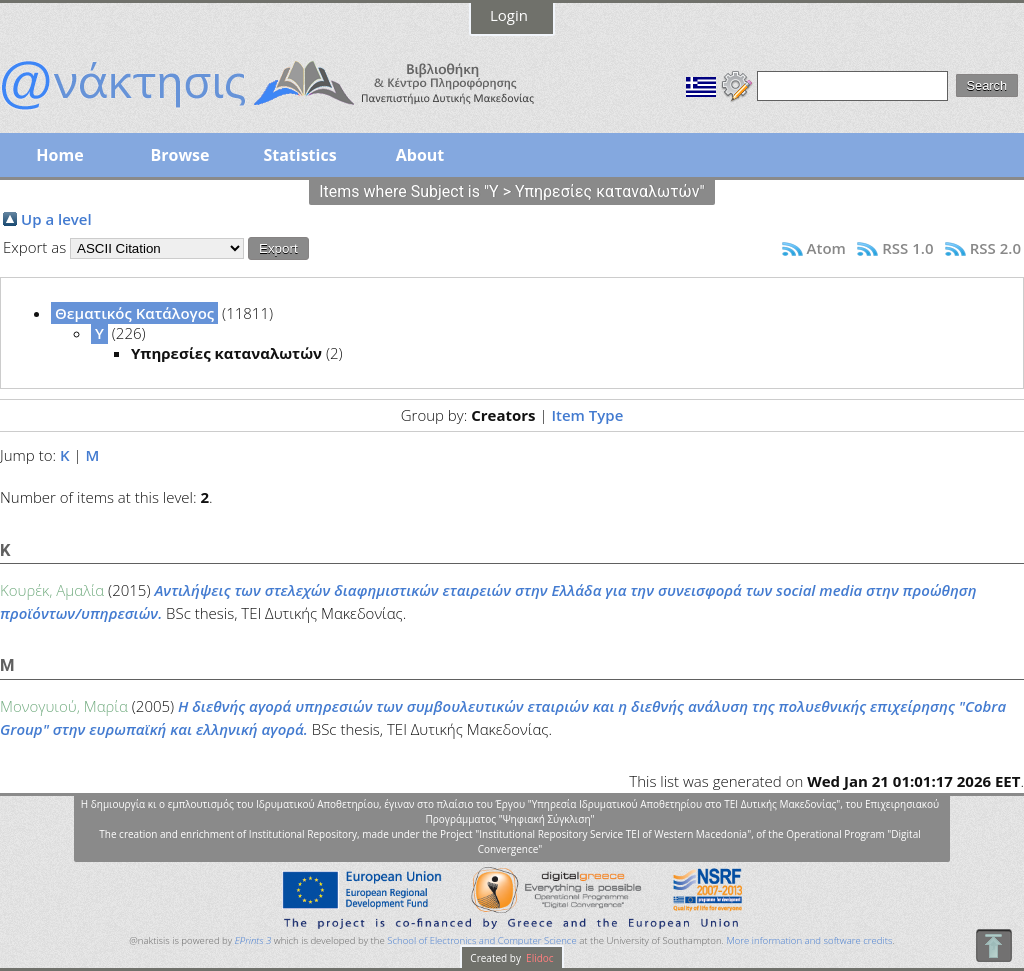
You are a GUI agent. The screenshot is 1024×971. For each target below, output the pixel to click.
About (420, 155)
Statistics (299, 155)
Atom (826, 248)
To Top (993, 945)
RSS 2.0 (995, 248)
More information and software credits (809, 940)
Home (59, 155)
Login (509, 15)
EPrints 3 (253, 940)
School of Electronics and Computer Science (481, 940)
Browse (179, 155)
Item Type (587, 415)
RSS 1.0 (907, 248)
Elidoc (539, 958)
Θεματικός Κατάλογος (134, 313)
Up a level (56, 219)
